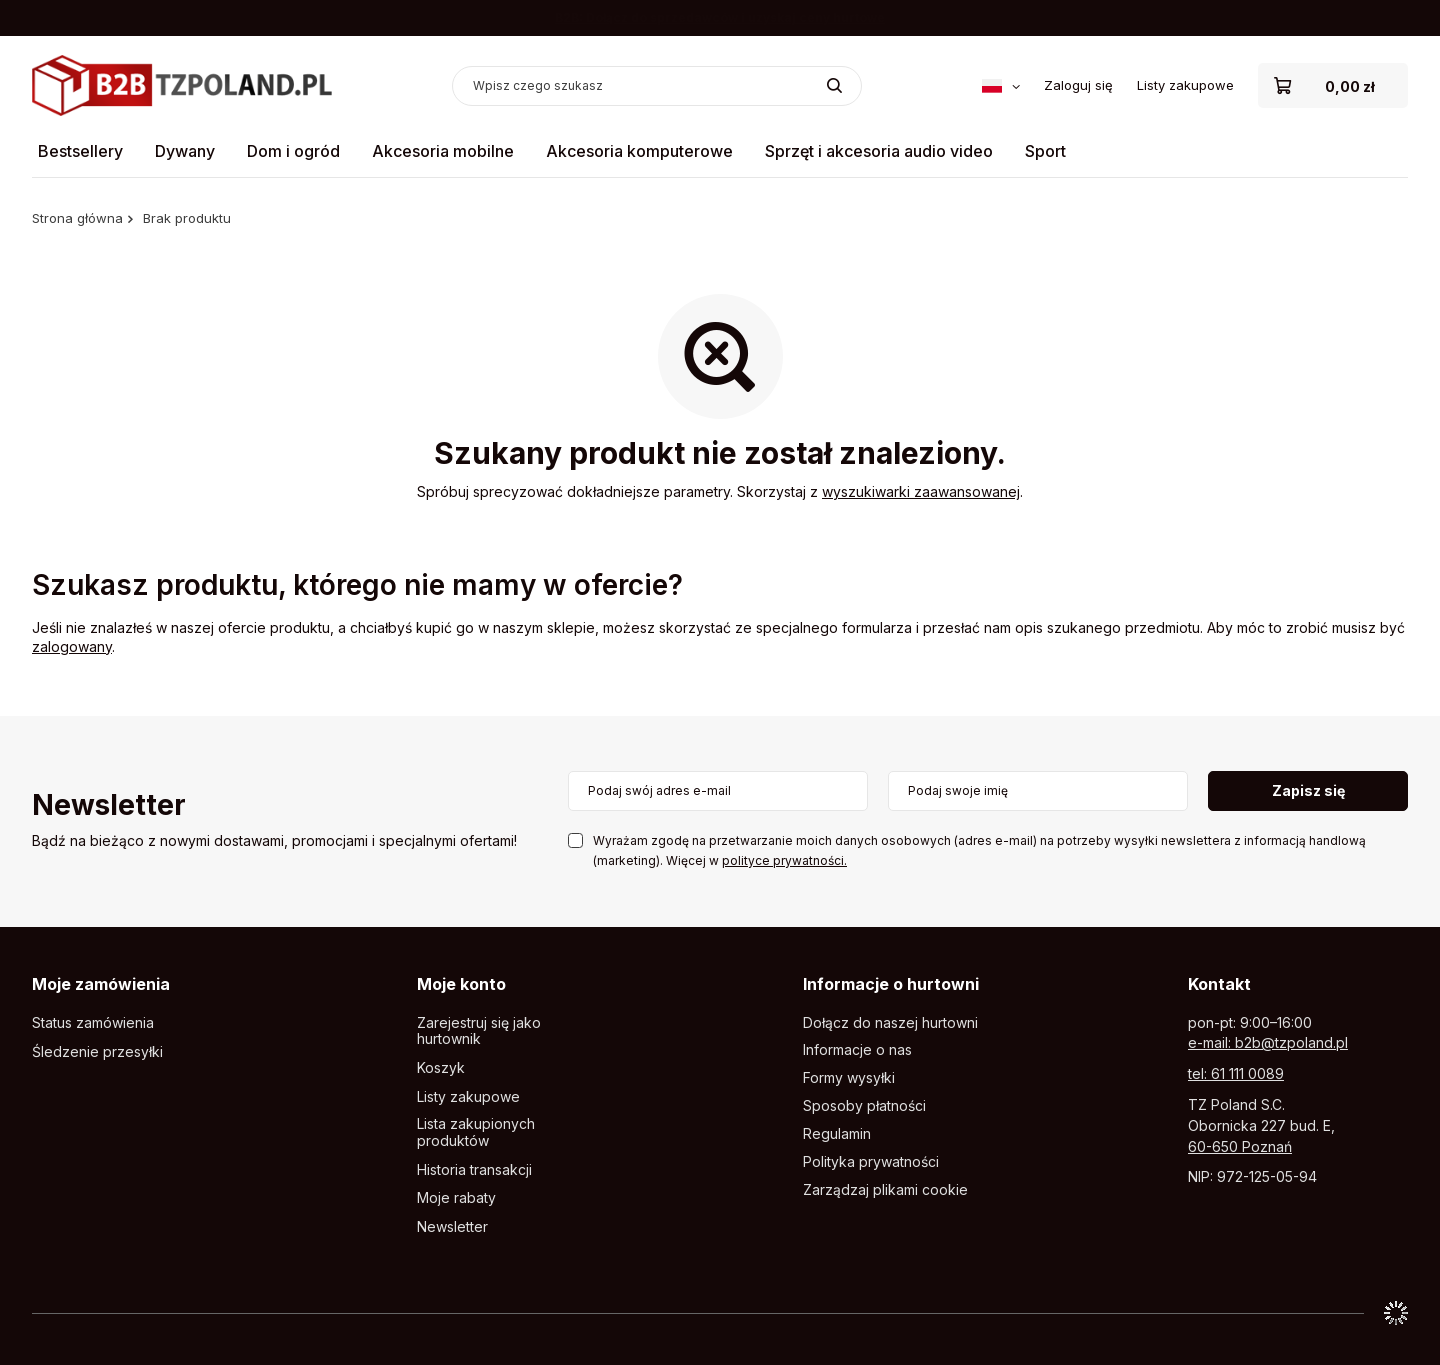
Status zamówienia (93, 1023)
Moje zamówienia (101, 984)
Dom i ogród (293, 151)
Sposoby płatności (864, 1106)
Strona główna (77, 218)
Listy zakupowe (1185, 85)
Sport (1045, 151)
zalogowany (72, 646)
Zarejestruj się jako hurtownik (479, 1031)
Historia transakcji (474, 1170)
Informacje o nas (857, 1050)
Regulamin (837, 1134)
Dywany (185, 151)
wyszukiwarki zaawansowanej (921, 491)
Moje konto (461, 984)
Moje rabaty (456, 1198)
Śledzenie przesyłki (97, 1052)
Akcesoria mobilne (443, 151)
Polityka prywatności (871, 1162)
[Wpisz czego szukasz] (657, 86)
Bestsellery (80, 151)
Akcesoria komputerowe (639, 151)
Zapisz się (1308, 790)
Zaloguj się (1078, 85)
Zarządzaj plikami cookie (885, 1189)
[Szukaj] (834, 86)
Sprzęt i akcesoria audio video (879, 151)
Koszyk (441, 1068)
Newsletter (109, 806)
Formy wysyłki (849, 1078)
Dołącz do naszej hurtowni (890, 1023)
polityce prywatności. (784, 860)
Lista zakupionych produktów (476, 1132)
